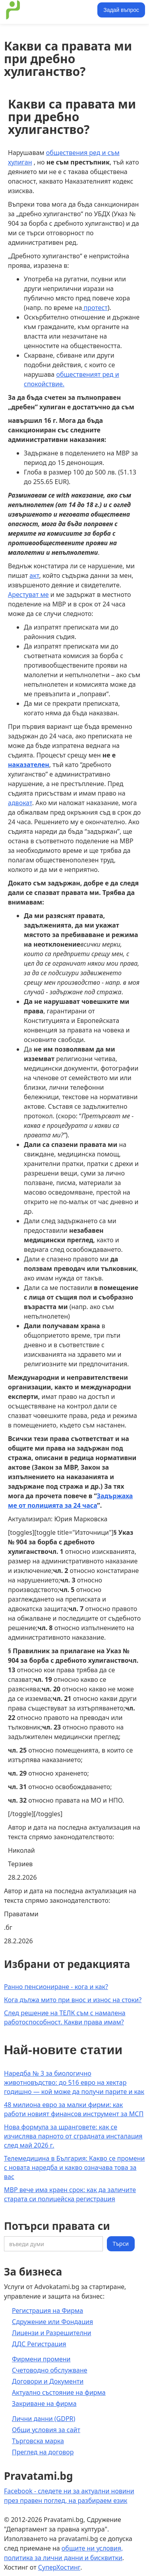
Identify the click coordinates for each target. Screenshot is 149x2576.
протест (94, 307)
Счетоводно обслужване (49, 2370)
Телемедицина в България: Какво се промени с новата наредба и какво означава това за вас (74, 2167)
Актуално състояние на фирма (59, 2392)
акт (34, 575)
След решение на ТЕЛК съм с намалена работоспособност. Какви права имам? (65, 2017)
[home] (49, 10)
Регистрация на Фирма (47, 2310)
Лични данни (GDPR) (43, 2418)
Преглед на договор (43, 2452)
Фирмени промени (41, 2359)
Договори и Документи (47, 2381)
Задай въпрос (121, 10)
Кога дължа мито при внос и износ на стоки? (72, 1999)
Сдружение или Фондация (52, 2321)
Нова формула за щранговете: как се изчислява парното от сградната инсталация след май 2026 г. (73, 2136)
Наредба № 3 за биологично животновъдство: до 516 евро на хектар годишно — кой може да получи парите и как (74, 2082)
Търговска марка (38, 2441)
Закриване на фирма (44, 2403)
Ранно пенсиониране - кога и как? (56, 1986)
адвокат (20, 802)
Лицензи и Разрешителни (51, 2332)
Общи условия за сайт (46, 2429)
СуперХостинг (59, 2567)
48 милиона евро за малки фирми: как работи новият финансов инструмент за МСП (73, 2109)
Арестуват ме (28, 594)
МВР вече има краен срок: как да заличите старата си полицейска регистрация (70, 2194)
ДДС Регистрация (39, 2344)
